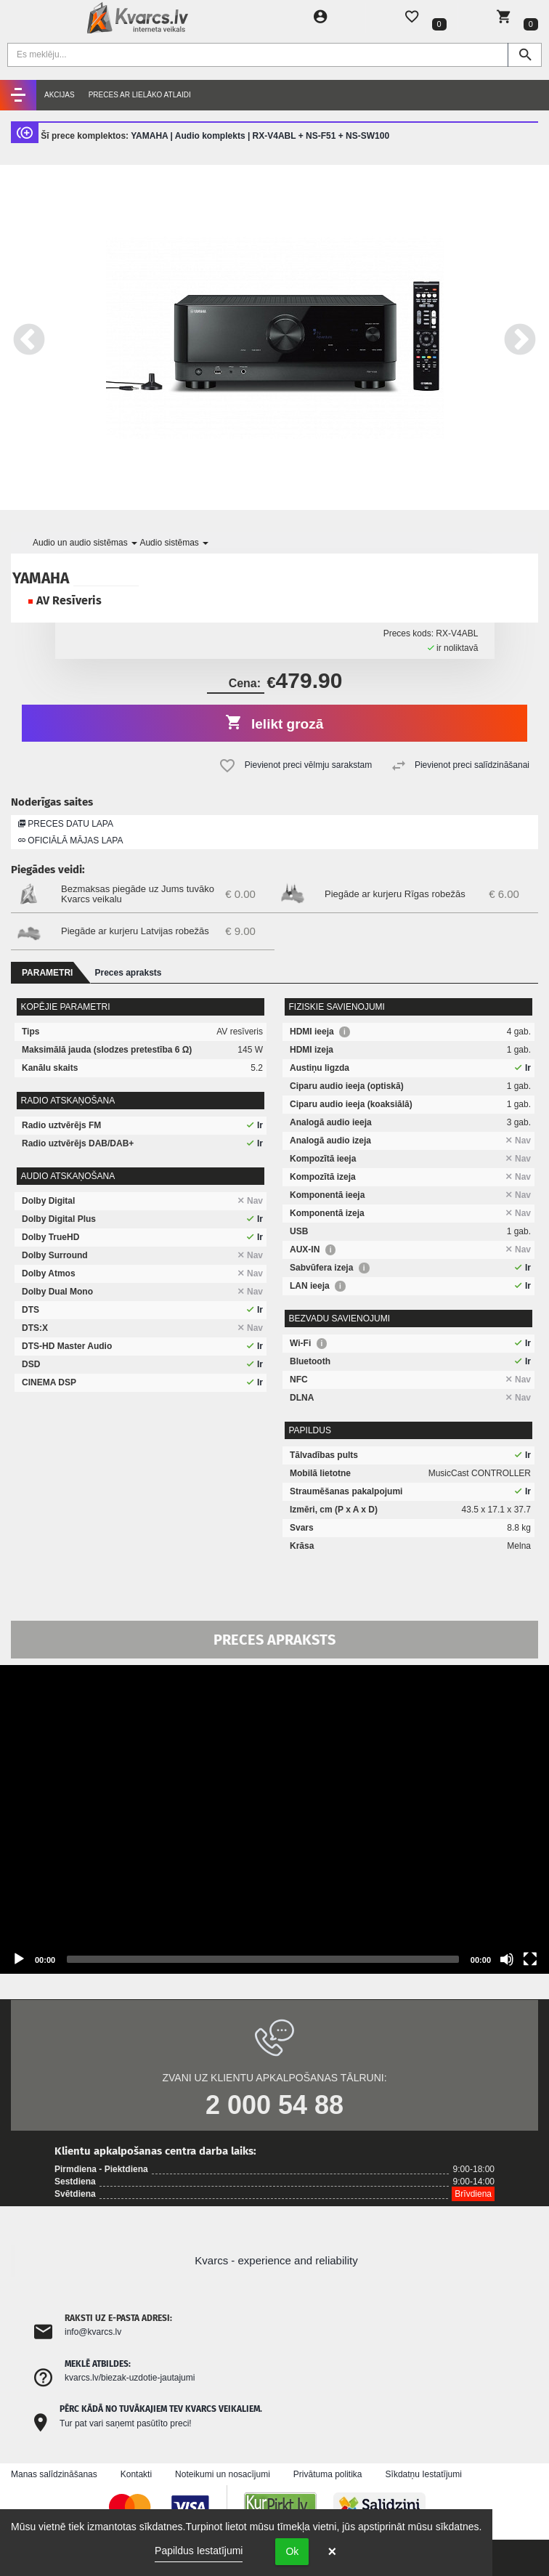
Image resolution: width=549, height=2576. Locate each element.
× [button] (332, 2551)
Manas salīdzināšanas (54, 2474)
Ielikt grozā (275, 722)
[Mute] (507, 1959)
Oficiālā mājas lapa (70, 840)
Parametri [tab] (47, 973)
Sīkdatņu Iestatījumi (424, 2474)
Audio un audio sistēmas (85, 543)
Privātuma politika (327, 2474)
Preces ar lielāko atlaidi (140, 95)
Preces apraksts (127, 973)
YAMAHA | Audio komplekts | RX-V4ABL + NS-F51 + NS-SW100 (260, 136)
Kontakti (136, 2474)
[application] (274, 1819)
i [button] (344, 1032)
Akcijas (59, 95)
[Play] (19, 1959)
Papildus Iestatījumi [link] (199, 2550)
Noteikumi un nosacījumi (222, 2474)
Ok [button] (291, 2551)
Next (520, 337)
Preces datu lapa (65, 824)
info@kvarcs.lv (93, 2332)
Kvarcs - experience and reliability (276, 2260)
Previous (29, 337)
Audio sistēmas (173, 543)
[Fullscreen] (530, 1959)
